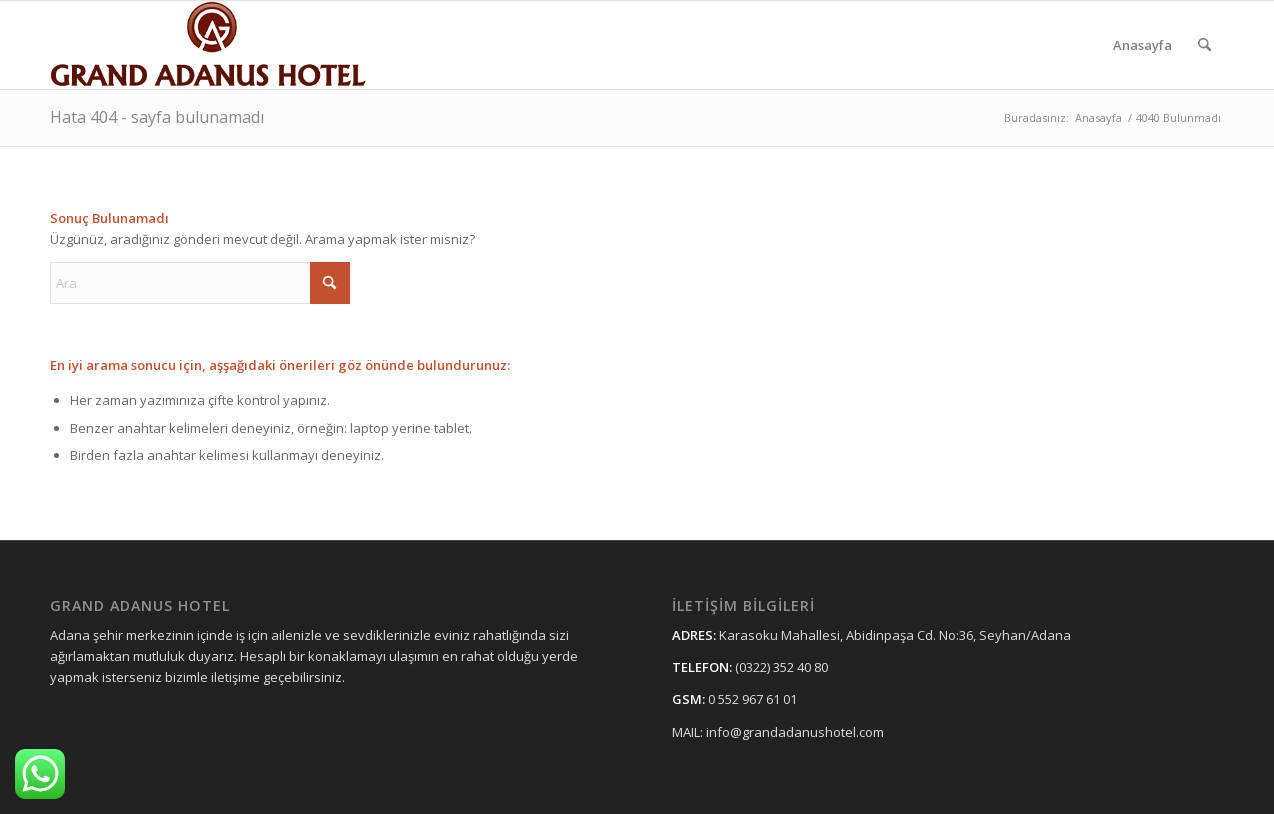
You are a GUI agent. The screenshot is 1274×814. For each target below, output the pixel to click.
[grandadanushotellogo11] (210, 45)
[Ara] (1204, 45)
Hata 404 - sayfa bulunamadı (157, 117)
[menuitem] (1142, 45)
